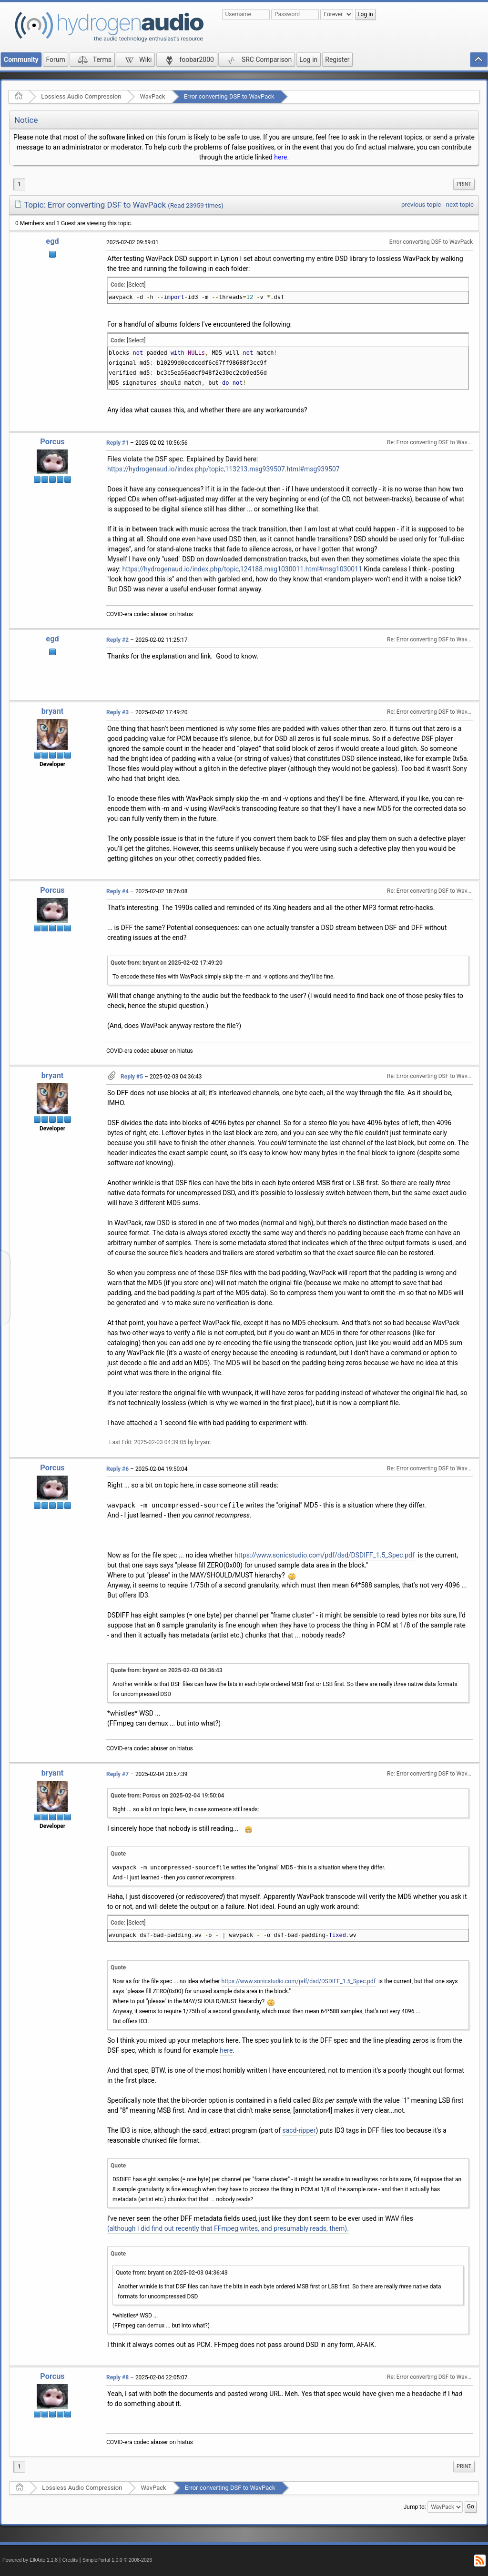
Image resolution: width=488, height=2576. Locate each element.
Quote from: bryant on (167, 962)
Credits (70, 2560)
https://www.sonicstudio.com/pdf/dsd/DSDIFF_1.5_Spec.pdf (324, 1555)
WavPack (152, 96)
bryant (52, 711)
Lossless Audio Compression (81, 96)
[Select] (136, 284)
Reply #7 (117, 1774)
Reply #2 (117, 640)
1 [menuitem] (19, 184)
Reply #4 (117, 891)
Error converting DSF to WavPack (229, 96)
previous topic (421, 204)
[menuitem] (464, 184)
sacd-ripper (298, 2130)
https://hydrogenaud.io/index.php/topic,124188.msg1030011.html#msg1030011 (242, 569)
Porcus (52, 441)
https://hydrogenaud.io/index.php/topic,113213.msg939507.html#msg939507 (223, 469)
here (280, 157)
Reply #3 (117, 712)
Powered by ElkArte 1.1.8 (30, 2560)
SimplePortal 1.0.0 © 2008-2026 (117, 2560)
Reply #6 (117, 1469)
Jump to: (415, 2507)
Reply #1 (117, 442)
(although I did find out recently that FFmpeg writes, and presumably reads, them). (228, 2228)
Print (464, 184)
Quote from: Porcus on (167, 1795)
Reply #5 (132, 1076)
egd (52, 241)
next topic (460, 204)
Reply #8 (117, 2377)
